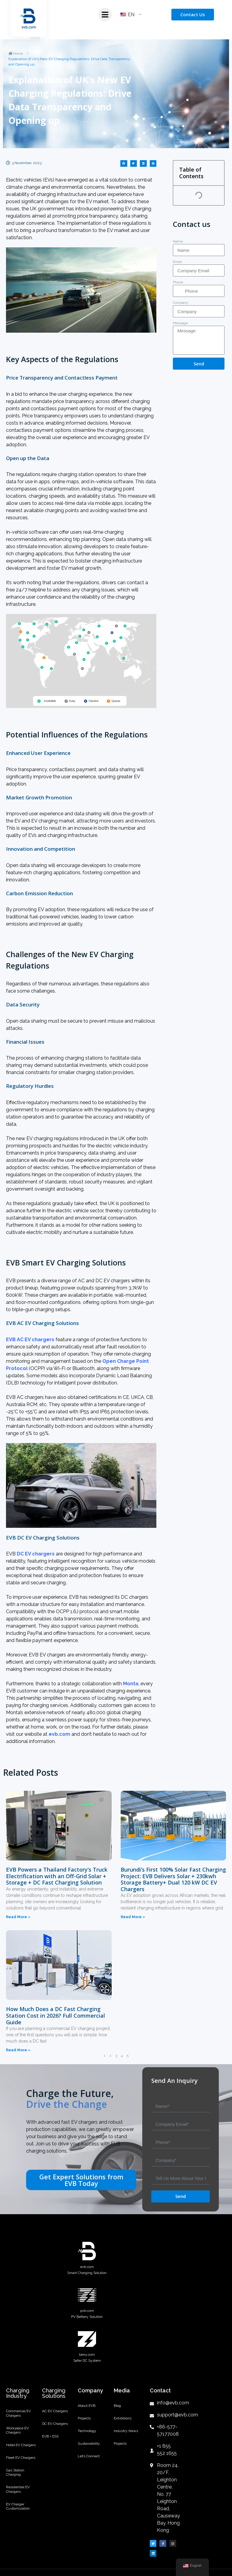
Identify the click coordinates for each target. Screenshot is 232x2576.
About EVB (86, 2406)
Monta (130, 1683)
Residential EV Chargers (18, 2496)
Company (180, 303)
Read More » (18, 1917)
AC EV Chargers (55, 2412)
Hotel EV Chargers (21, 2448)
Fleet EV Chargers (20, 2462)
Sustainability (89, 2448)
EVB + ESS (50, 2439)
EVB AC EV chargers (30, 1339)
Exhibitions (122, 2420)
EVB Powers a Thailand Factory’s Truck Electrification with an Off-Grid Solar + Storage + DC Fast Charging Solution (56, 1876)
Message (180, 323)
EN (127, 14)
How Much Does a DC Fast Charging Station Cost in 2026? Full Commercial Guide (55, 2015)
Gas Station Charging (15, 2478)
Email (177, 262)
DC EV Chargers (55, 2426)
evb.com (59, 1734)
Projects (84, 2420)
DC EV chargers (36, 1554)
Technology (87, 2434)
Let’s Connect (89, 2462)
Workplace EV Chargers (17, 2432)
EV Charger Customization (18, 2514)
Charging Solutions (53, 2393)
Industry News (126, 2434)
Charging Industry (17, 2393)
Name (178, 241)
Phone (178, 282)
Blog (117, 2406)
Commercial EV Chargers (18, 2414)
